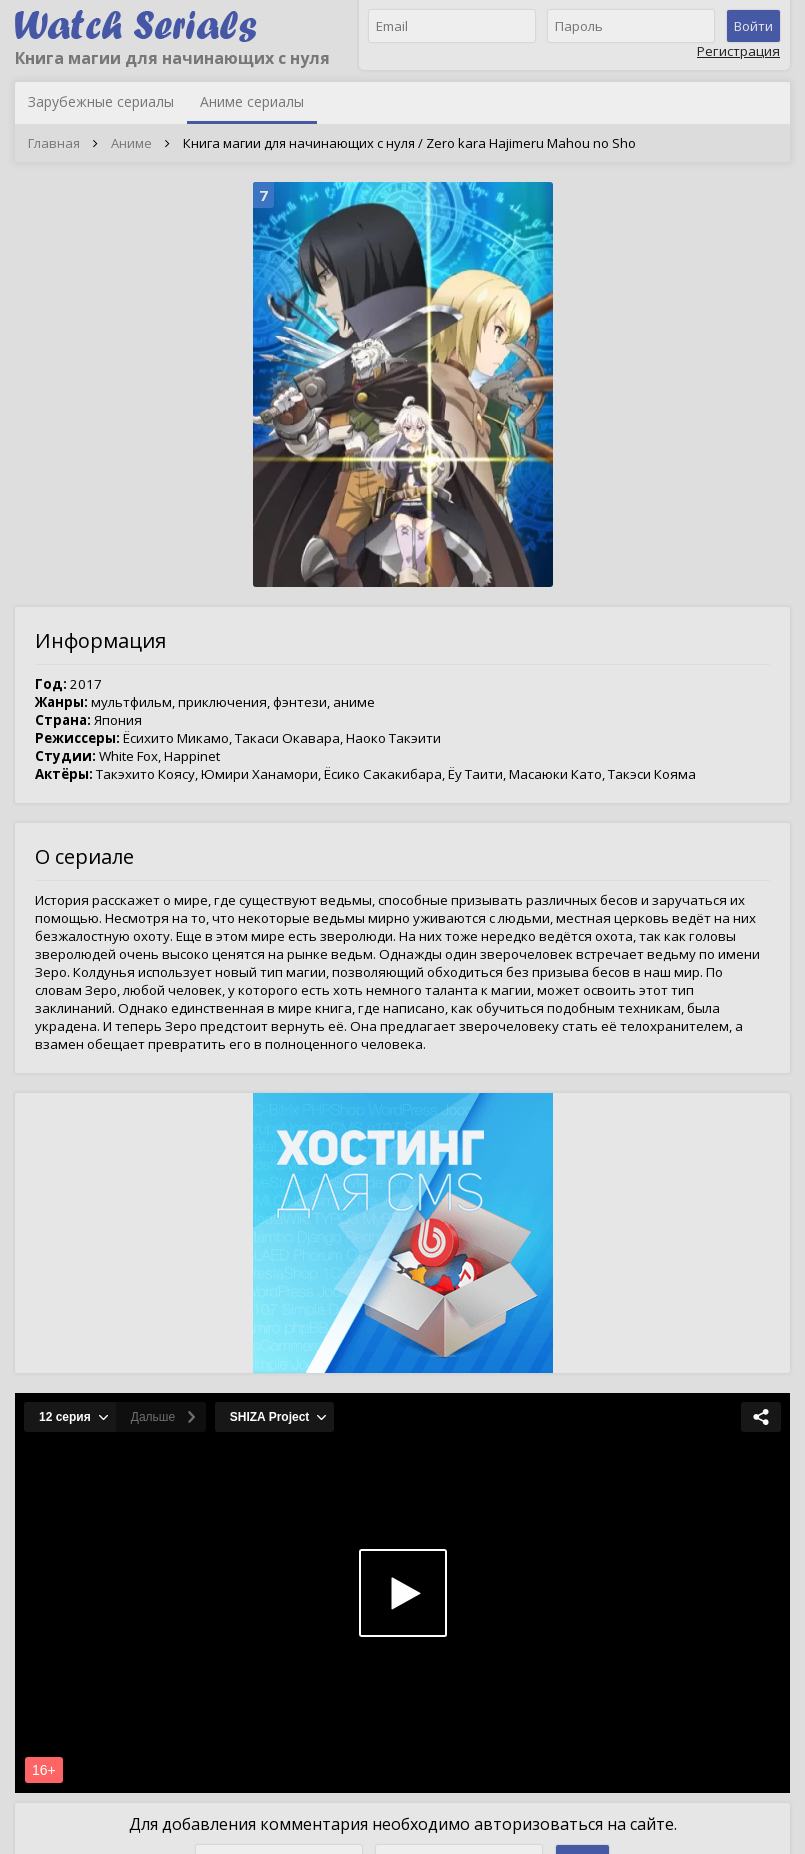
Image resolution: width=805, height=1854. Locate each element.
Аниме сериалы (252, 101)
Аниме (131, 143)
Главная (54, 143)
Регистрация (738, 51)
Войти (753, 26)
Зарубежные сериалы (101, 101)
